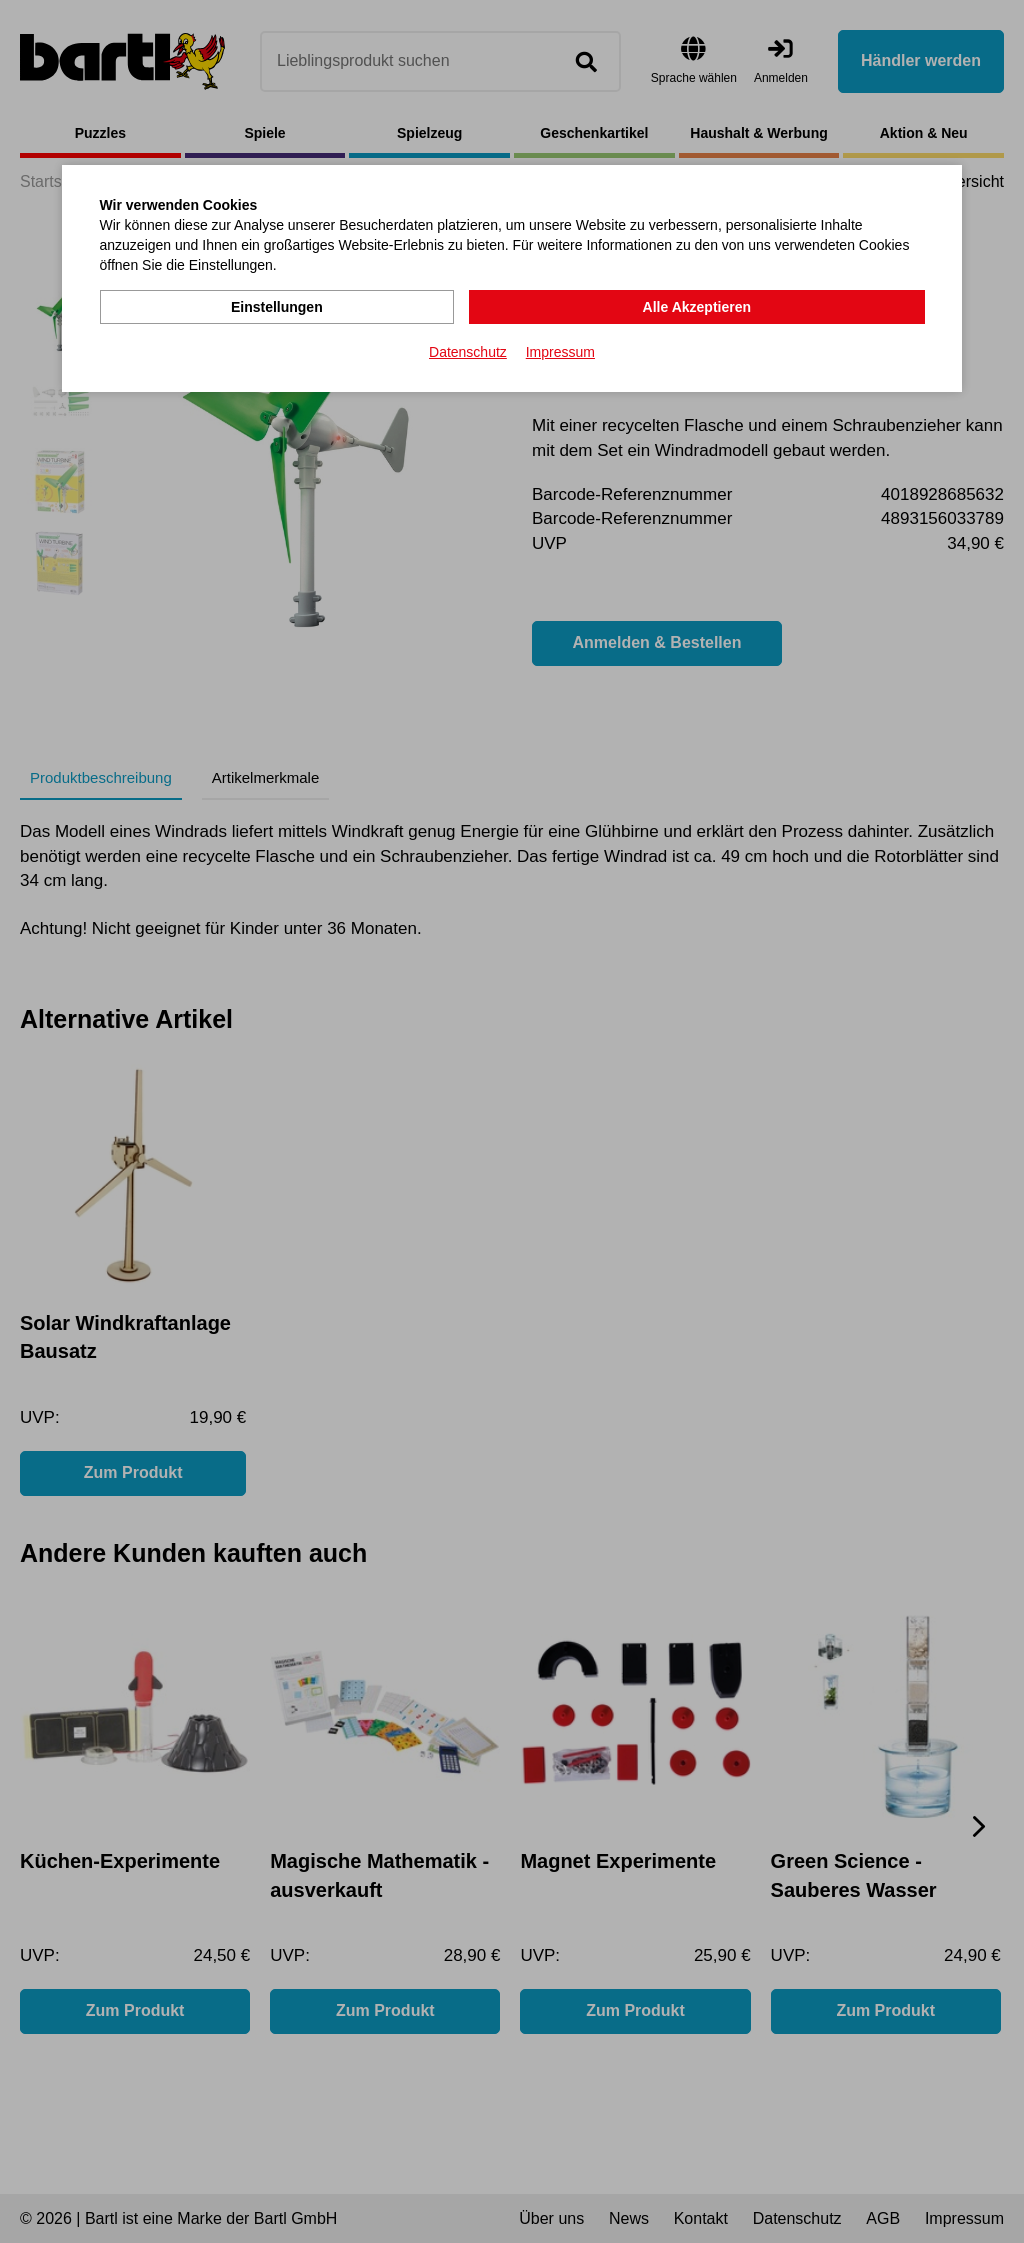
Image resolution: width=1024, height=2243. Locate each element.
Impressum (560, 351)
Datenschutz (468, 351)
